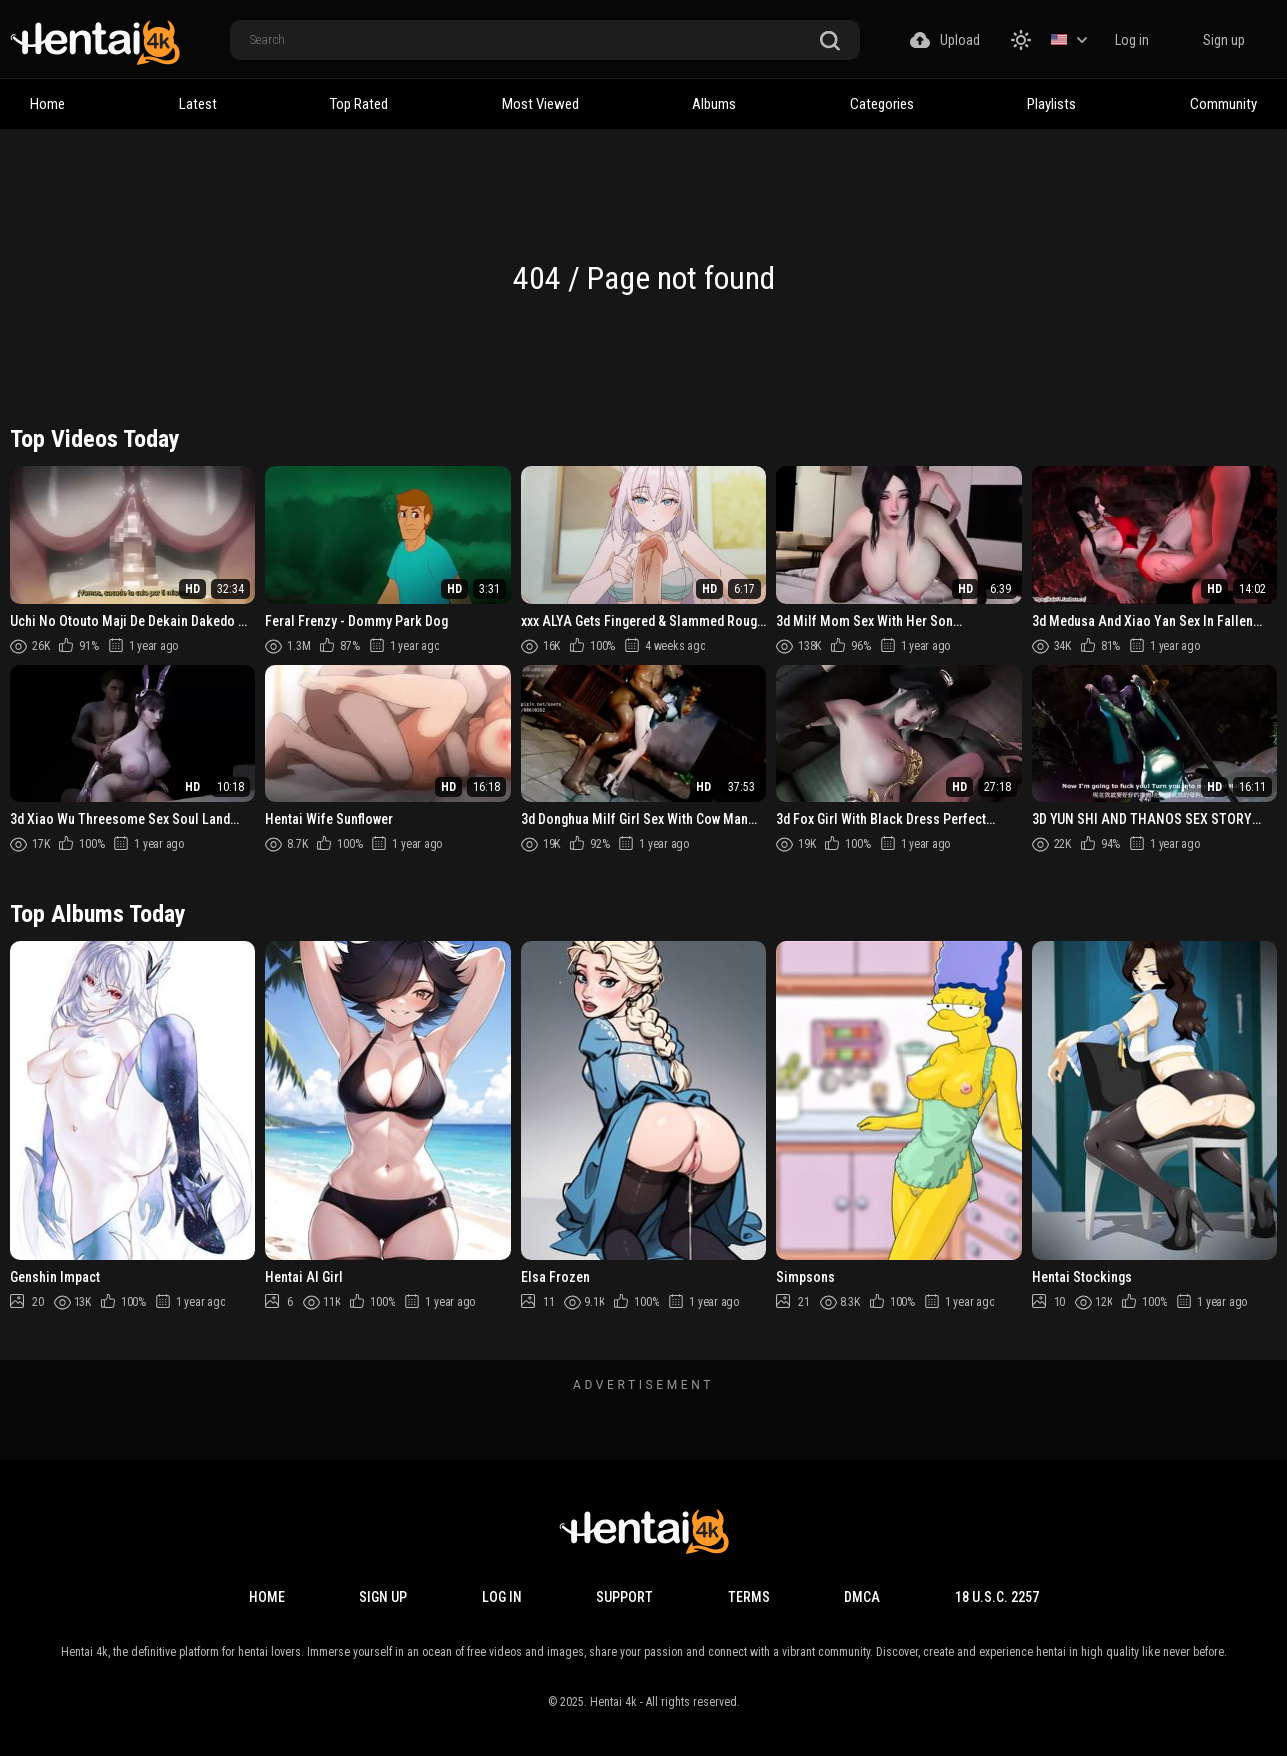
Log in (1132, 40)
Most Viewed (540, 104)
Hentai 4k (613, 1702)
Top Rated (359, 104)
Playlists (1051, 104)
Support (624, 1597)
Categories (882, 104)
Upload (945, 40)
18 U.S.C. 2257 (997, 1597)
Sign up (1224, 40)
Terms (749, 1597)
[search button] (830, 41)
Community (1223, 104)
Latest (198, 104)
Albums (714, 104)
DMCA (862, 1597)
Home (47, 104)
